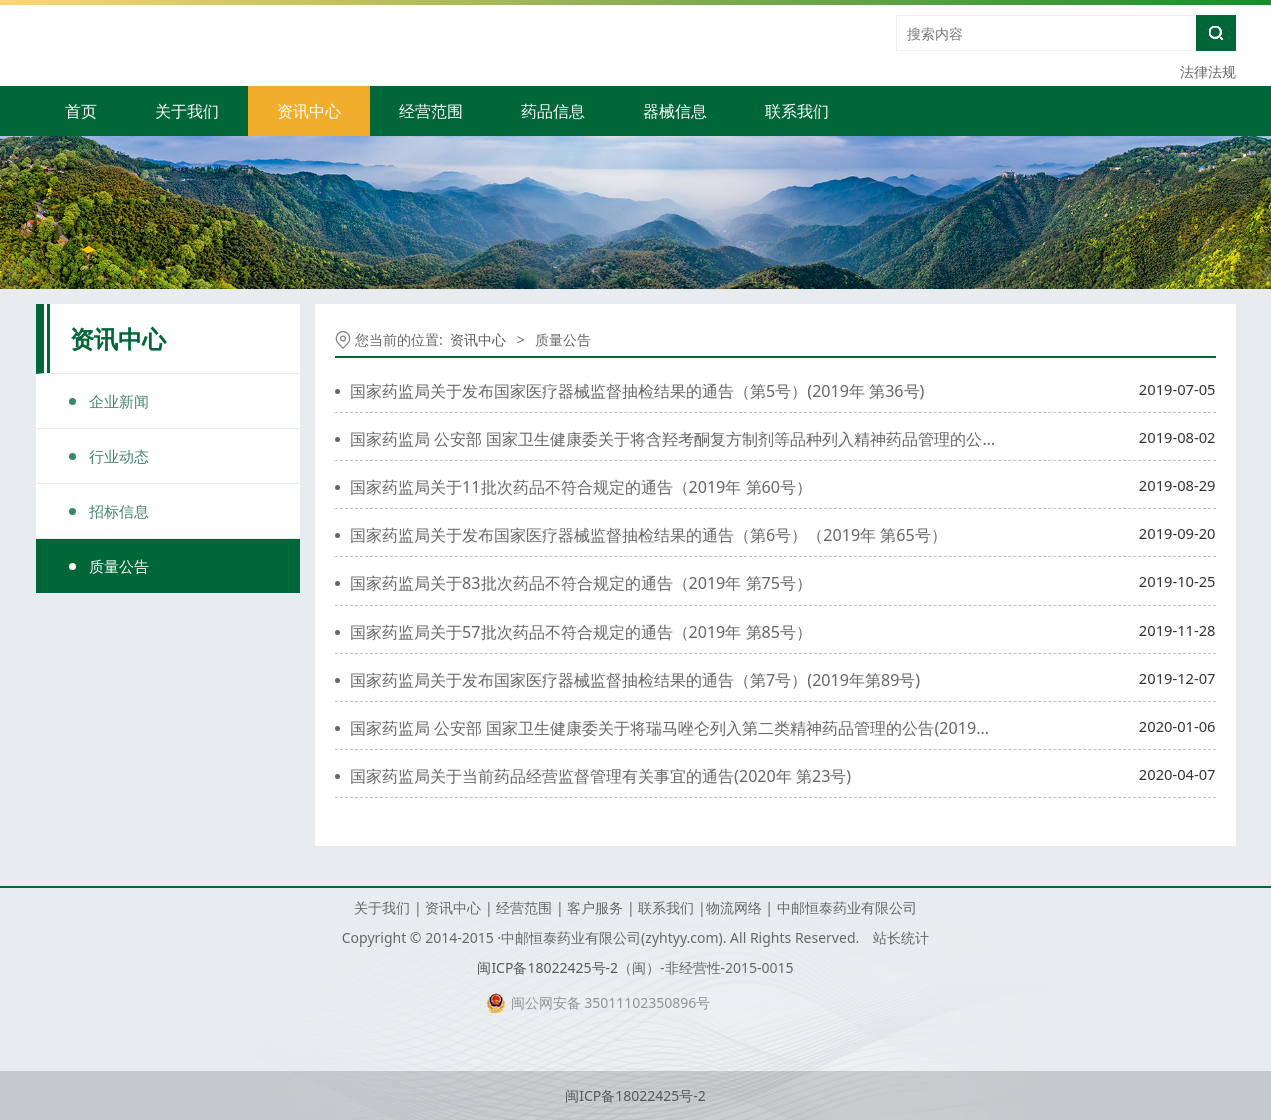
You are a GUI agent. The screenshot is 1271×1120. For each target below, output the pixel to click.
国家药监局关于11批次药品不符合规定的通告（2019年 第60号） (581, 487)
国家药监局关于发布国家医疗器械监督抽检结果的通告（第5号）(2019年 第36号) (637, 391)
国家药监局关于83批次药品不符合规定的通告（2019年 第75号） (581, 583)
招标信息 (119, 511)
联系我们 (797, 111)
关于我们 (187, 111)
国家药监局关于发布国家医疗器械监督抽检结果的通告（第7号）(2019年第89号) (635, 680)
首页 (81, 111)
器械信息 (675, 111)
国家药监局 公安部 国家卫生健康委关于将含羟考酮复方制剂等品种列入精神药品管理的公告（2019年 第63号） (744, 439)
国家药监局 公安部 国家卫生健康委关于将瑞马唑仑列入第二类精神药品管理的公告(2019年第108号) (703, 728)
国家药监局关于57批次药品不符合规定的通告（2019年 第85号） (581, 632)
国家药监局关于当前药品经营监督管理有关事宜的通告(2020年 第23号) (600, 776)
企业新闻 (119, 401)
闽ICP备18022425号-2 (547, 967)
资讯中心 (309, 111)
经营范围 (431, 111)
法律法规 (1208, 71)
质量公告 (119, 566)
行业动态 (119, 456)
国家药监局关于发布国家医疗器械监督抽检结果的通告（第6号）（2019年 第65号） (648, 535)
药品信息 (553, 111)
